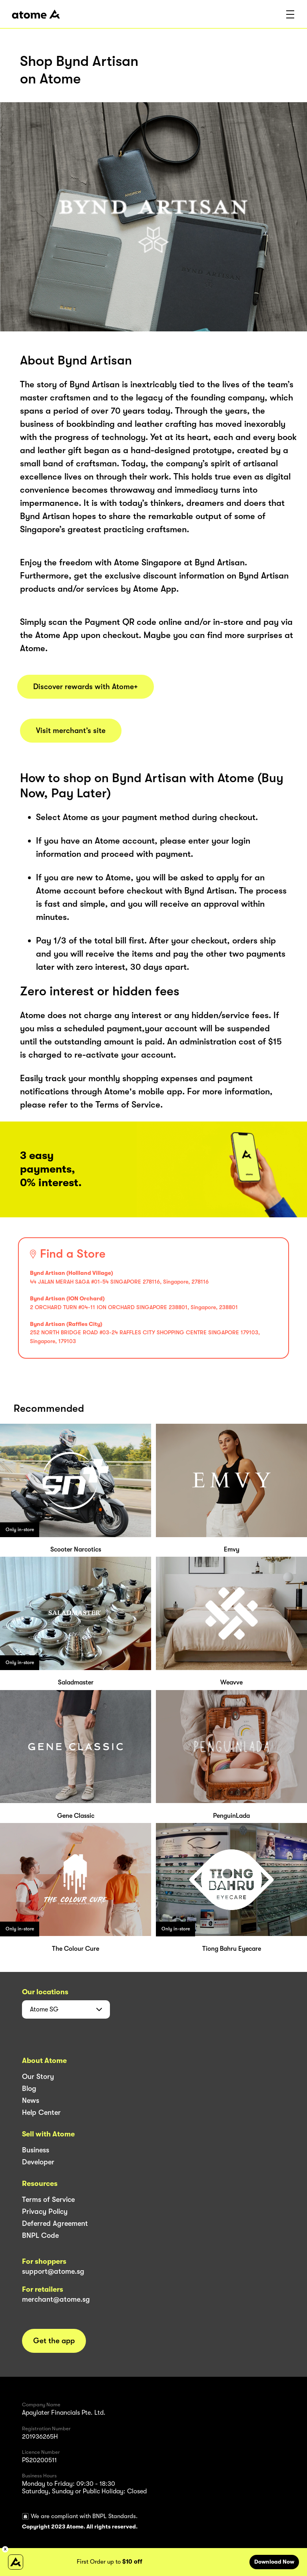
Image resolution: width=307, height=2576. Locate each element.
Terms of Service (48, 2199)
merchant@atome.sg (56, 2299)
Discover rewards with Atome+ (85, 686)
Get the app (54, 2340)
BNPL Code (40, 2235)
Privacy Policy (45, 2211)
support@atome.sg (53, 2271)
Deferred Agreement (55, 2223)
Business (35, 2150)
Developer (38, 2162)
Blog (29, 2089)
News (30, 2100)
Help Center (41, 2112)
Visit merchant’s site (71, 730)
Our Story (38, 2077)
